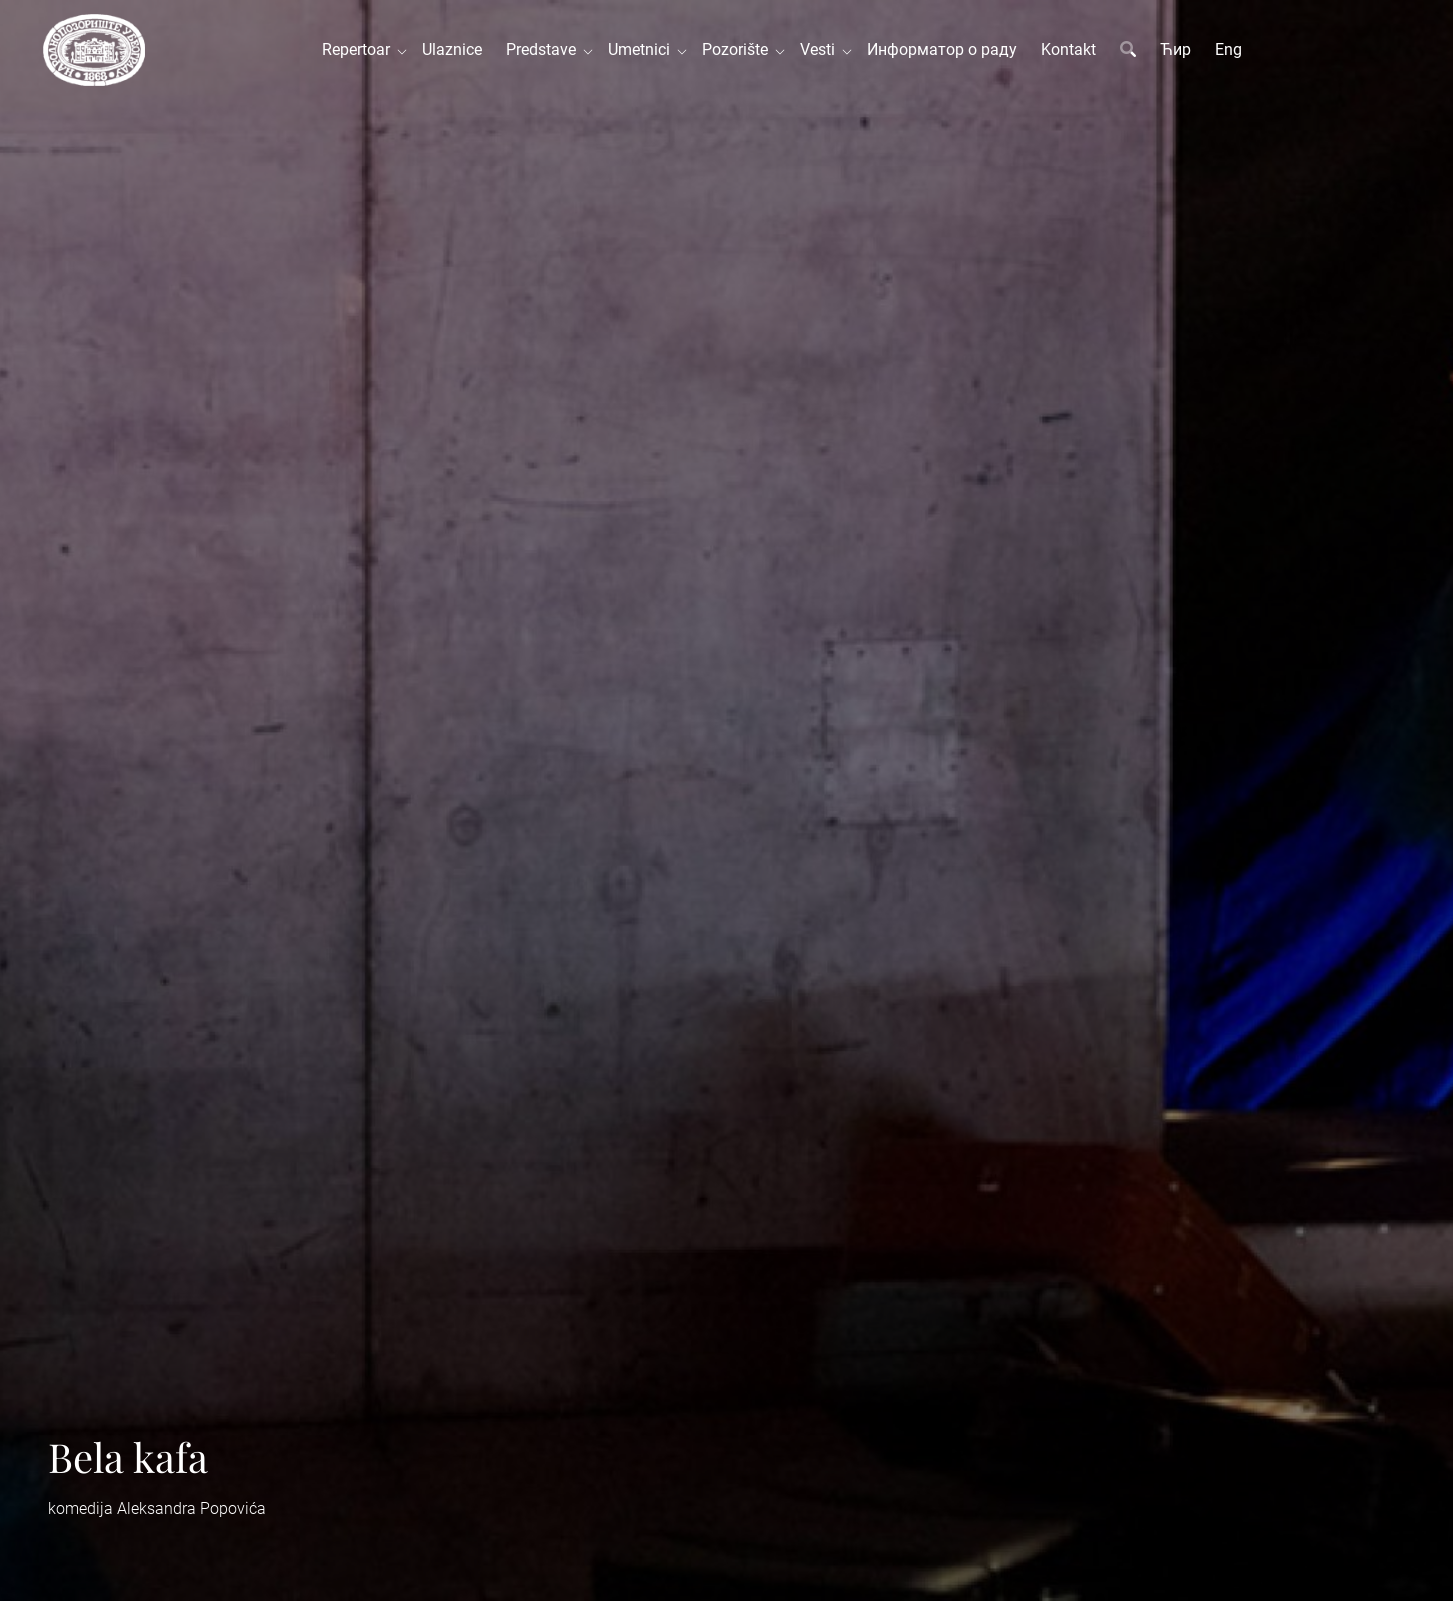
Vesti (821, 49)
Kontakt (1068, 49)
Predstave (545, 49)
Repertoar (360, 49)
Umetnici (643, 49)
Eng (1228, 49)
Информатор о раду (942, 49)
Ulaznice (452, 49)
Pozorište (739, 49)
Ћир (1175, 49)
